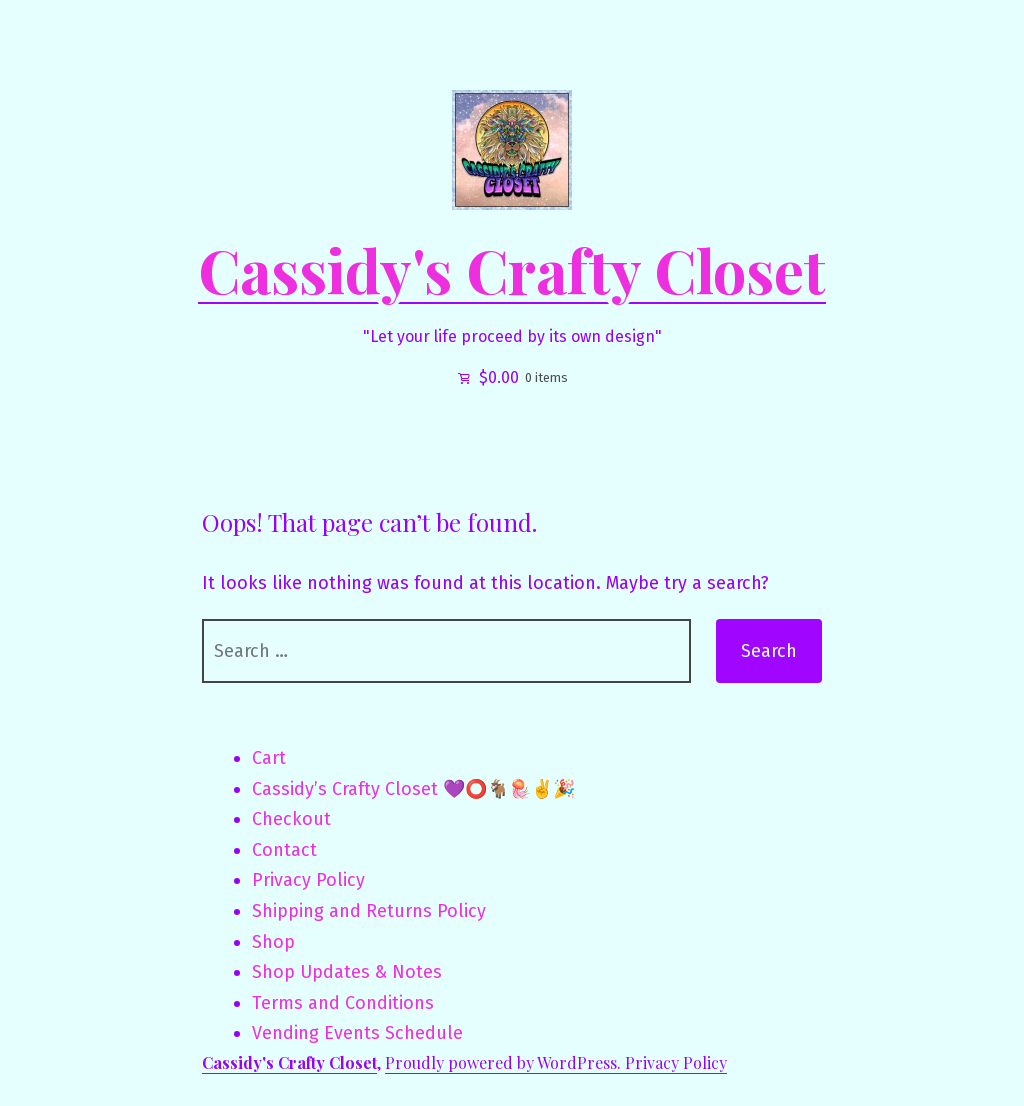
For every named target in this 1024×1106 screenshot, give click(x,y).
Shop (273, 942)
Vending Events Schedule (357, 1033)
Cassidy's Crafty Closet (512, 269)
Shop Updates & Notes (347, 972)
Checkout (291, 819)
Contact (284, 850)
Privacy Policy (308, 880)
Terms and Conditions (343, 1003)
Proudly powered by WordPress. (505, 1062)
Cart (269, 758)
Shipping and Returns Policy (369, 911)
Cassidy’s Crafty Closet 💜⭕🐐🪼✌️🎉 (413, 789)
